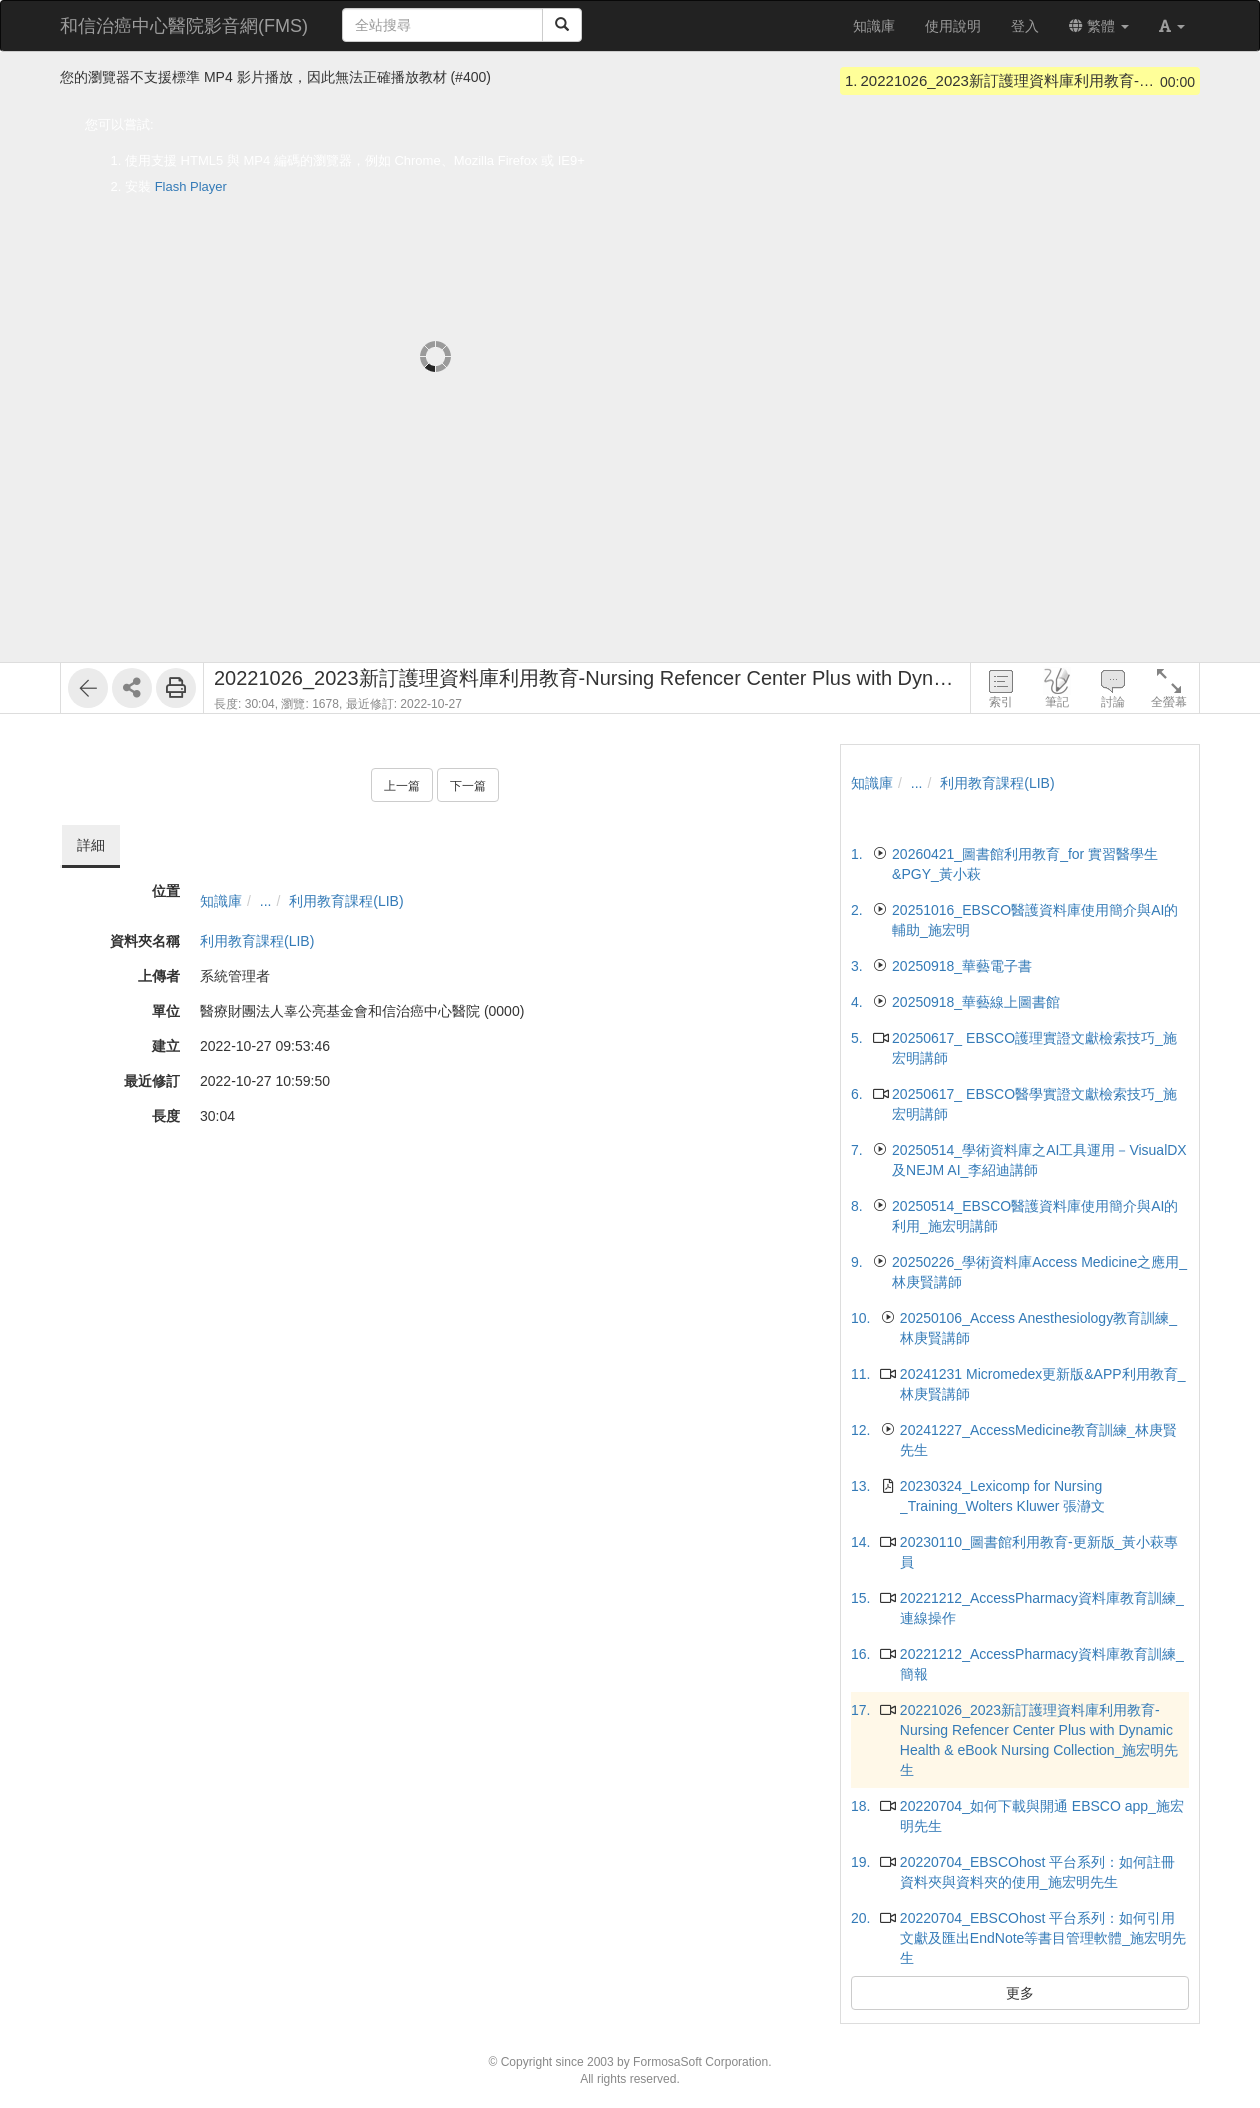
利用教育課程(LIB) (346, 901)
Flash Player (191, 186)
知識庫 (221, 901)
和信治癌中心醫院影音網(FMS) (184, 26)
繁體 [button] (1099, 26)
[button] (1172, 26)
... (266, 901)
